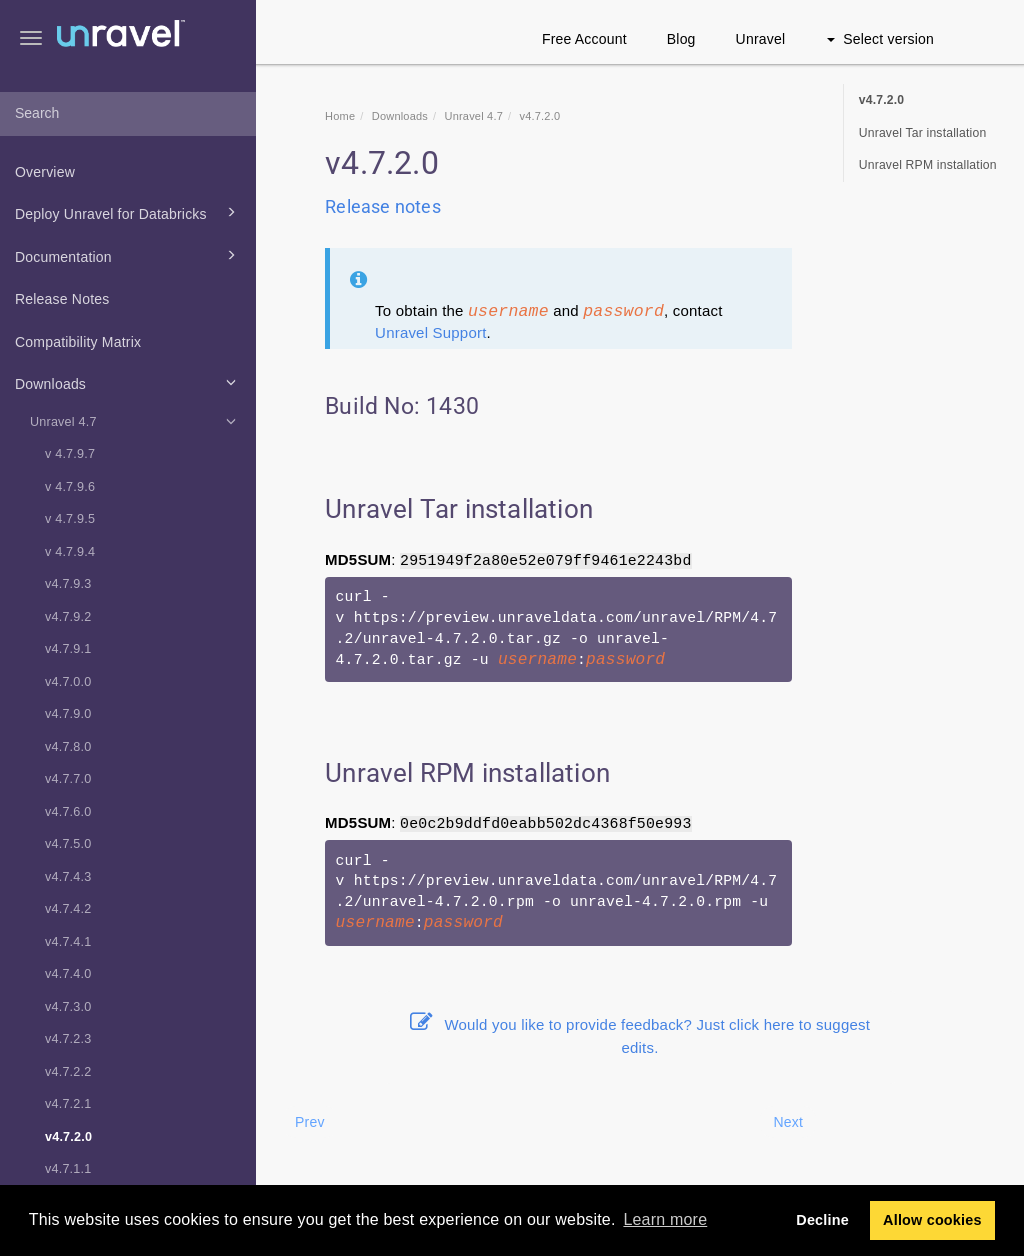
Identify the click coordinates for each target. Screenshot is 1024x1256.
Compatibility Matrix (78, 342)
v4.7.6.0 (68, 812)
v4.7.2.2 (68, 1072)
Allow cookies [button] (932, 1220)
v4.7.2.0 (68, 1137)
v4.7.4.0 (68, 974)
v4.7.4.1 (68, 942)
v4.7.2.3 (68, 1039)
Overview (45, 172)
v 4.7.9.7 (70, 454)
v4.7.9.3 (68, 584)
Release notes (383, 206)
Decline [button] (822, 1220)
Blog (681, 39)
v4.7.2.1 (68, 1104)
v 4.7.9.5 (70, 519)
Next (788, 1122)
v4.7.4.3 (68, 877)
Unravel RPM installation (928, 165)
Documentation (128, 255)
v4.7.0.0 (68, 682)
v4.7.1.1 (68, 1169)
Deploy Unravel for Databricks (128, 212)
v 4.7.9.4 (70, 552)
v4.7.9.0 (68, 714)
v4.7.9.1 (68, 649)
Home (340, 116)
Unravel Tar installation (923, 133)
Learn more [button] (665, 1219)
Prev (310, 1122)
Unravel (761, 39)
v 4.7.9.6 (70, 487)
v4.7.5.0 (68, 844)
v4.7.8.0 (68, 747)
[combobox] (128, 114)
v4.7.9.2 (68, 617)
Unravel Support (430, 332)
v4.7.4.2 (68, 909)
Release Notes (62, 299)
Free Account (584, 39)
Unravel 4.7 (136, 421)
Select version (880, 39)
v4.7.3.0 (68, 1007)
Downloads (128, 382)
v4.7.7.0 (68, 779)
